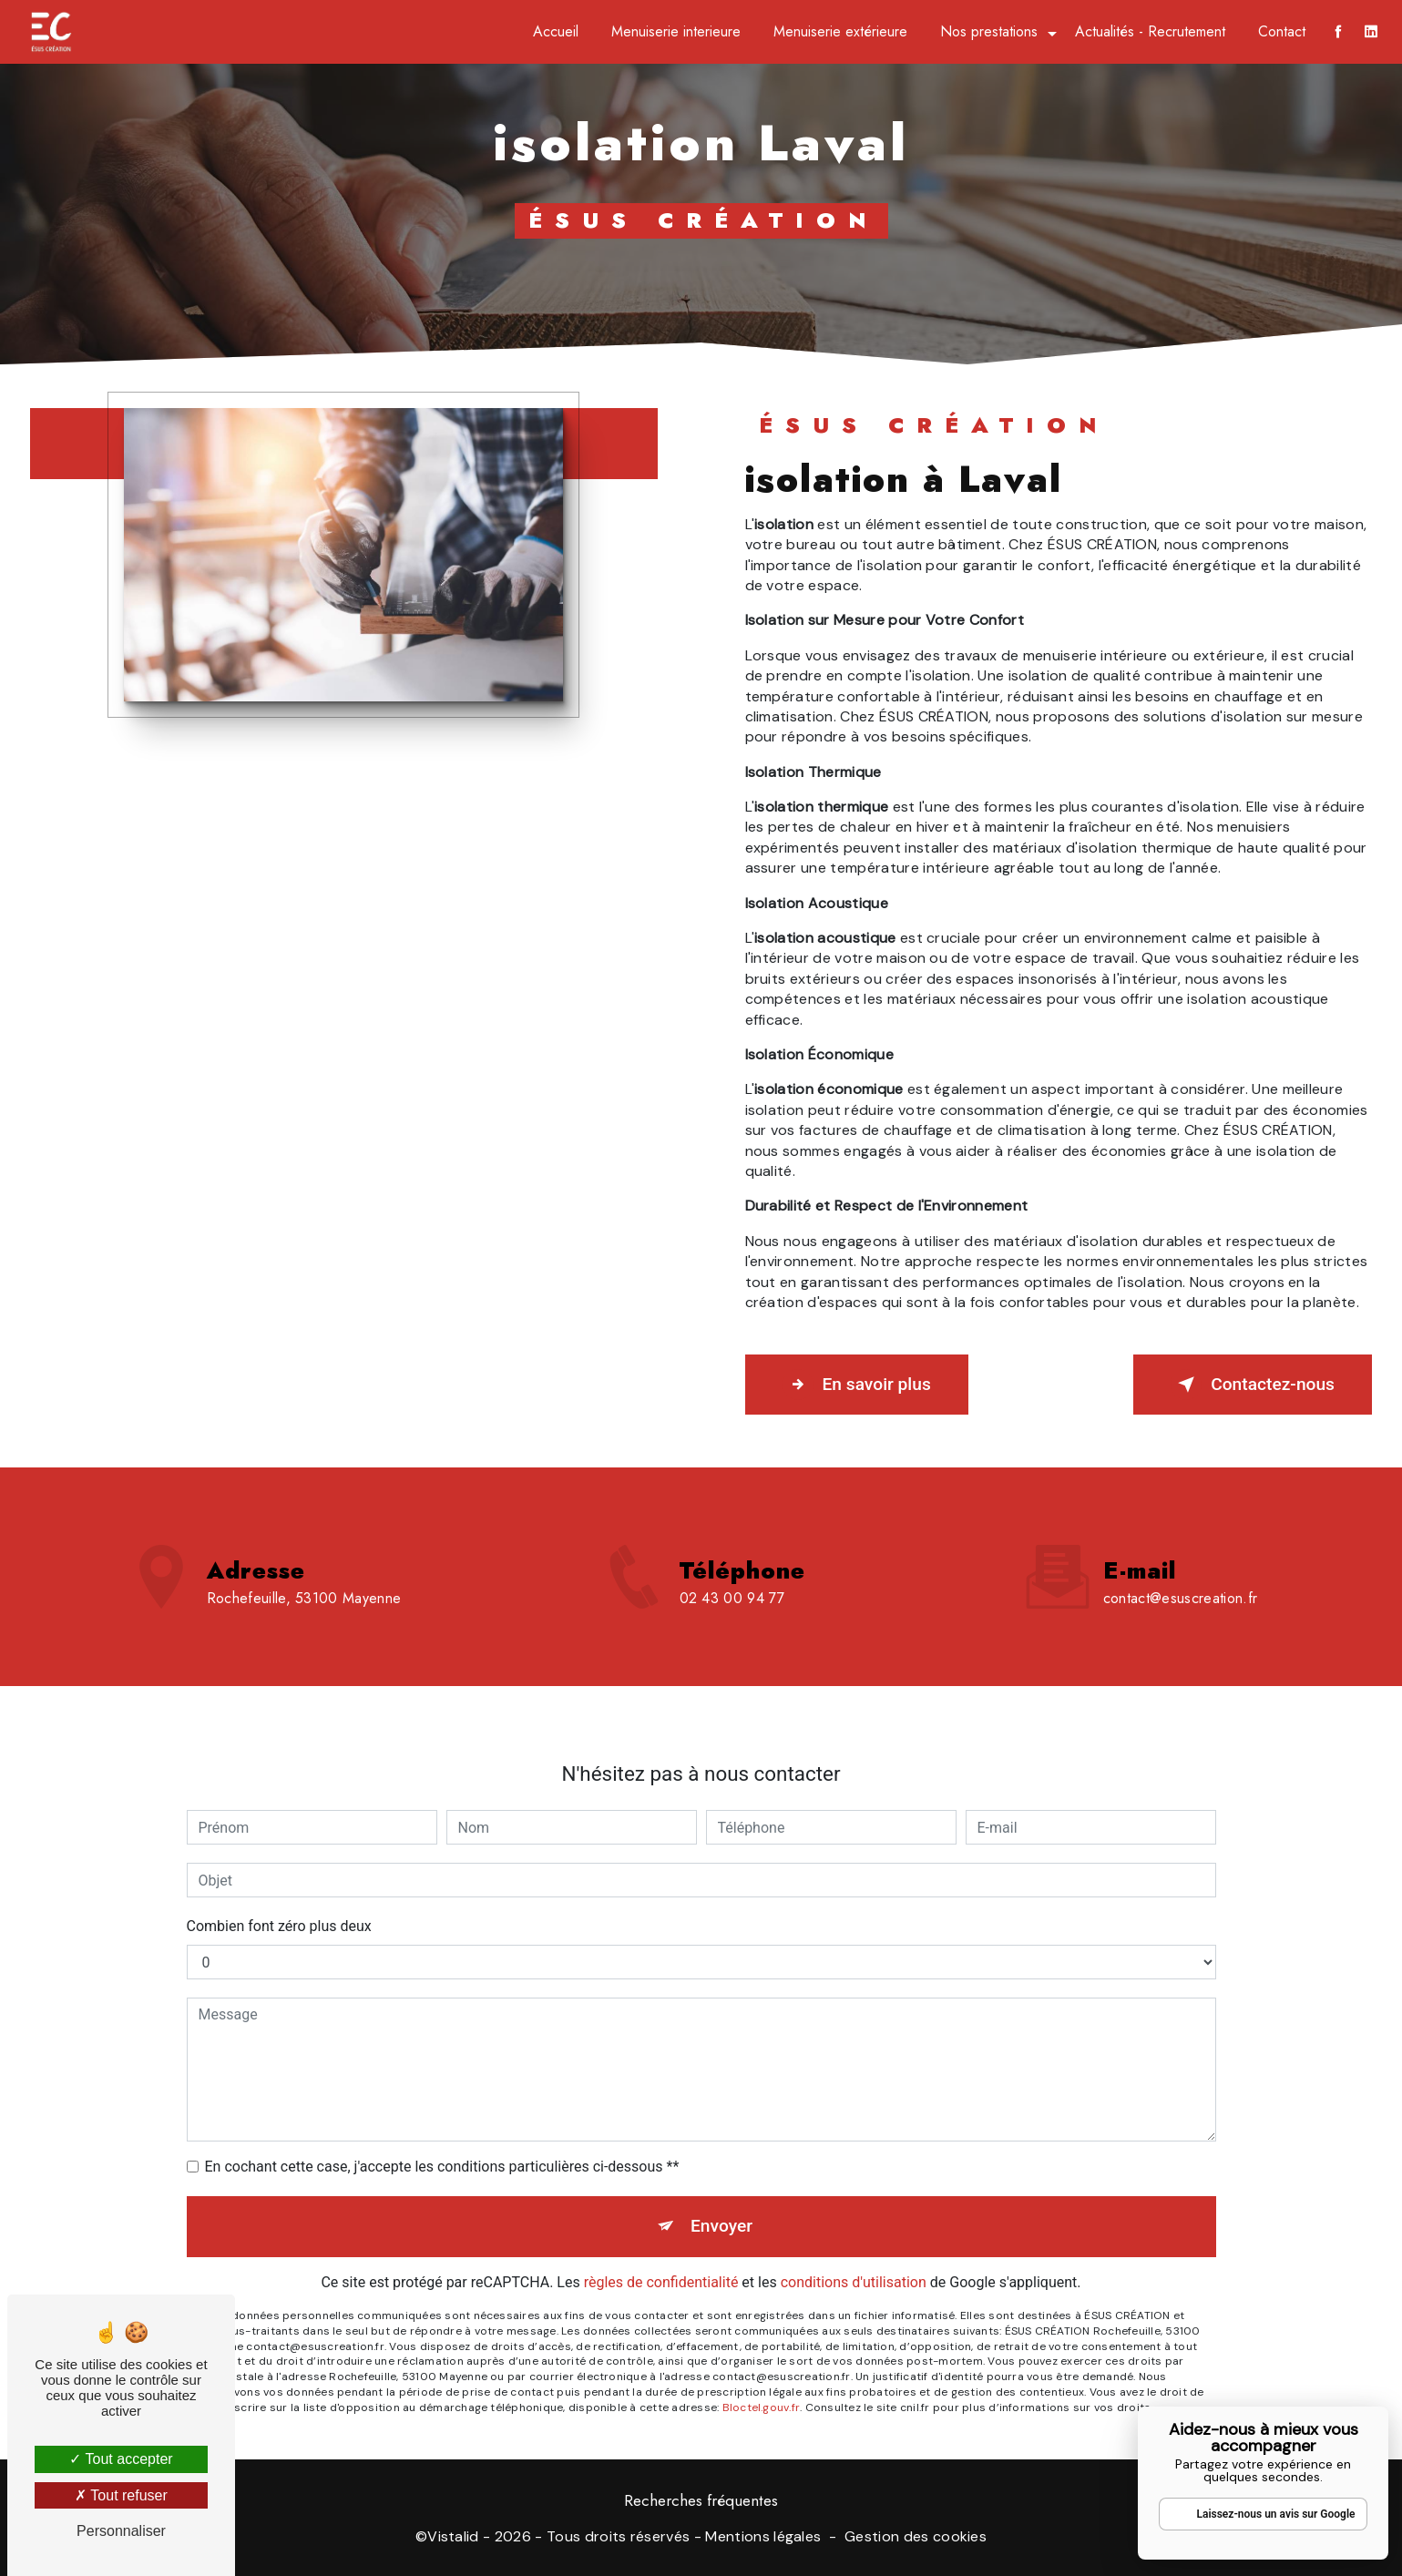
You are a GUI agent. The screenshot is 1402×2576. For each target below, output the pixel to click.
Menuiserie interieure (676, 31)
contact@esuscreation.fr (1180, 1574)
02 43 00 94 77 (732, 1621)
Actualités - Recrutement (1150, 31)
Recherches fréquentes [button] (701, 2500)
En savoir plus (857, 1384)
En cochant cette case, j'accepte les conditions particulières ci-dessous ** (442, 2143)
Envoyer (721, 2202)
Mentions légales (763, 2536)
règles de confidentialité (661, 2258)
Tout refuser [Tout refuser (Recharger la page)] (121, 2495)
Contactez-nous (1253, 1384)
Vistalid (453, 2536)
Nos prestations (989, 31)
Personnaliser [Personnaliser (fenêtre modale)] (121, 2531)
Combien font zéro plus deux (279, 1902)
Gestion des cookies (915, 2536)
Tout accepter (120, 2459)
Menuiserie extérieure (840, 31)
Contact (1281, 31)
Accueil (555, 31)
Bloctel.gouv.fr (761, 2384)
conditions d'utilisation (853, 2258)
